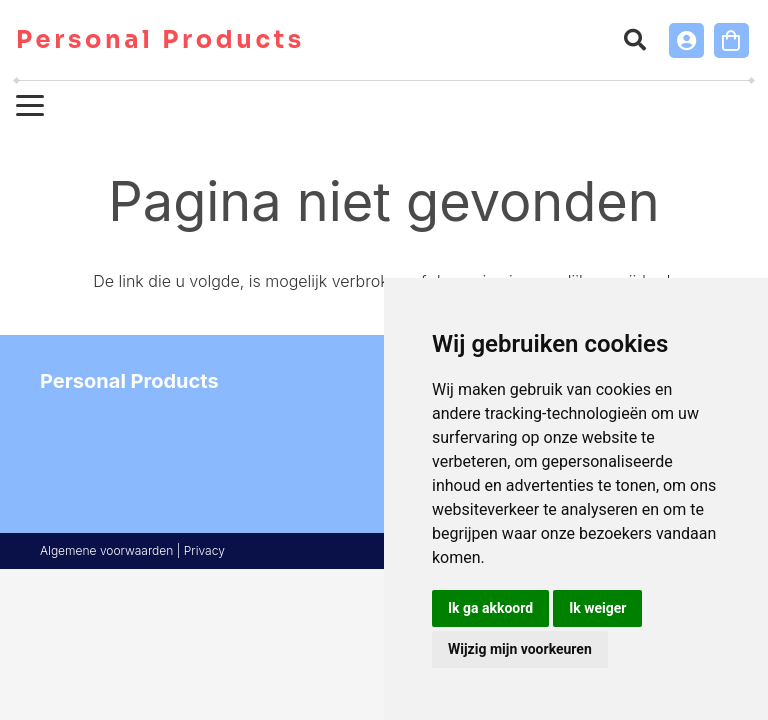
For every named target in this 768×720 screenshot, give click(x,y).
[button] (634, 40)
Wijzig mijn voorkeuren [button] (520, 649)
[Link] (686, 40)
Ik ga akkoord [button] (490, 608)
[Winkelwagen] (731, 40)
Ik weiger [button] (597, 608)
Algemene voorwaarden (106, 550)
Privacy (204, 550)
